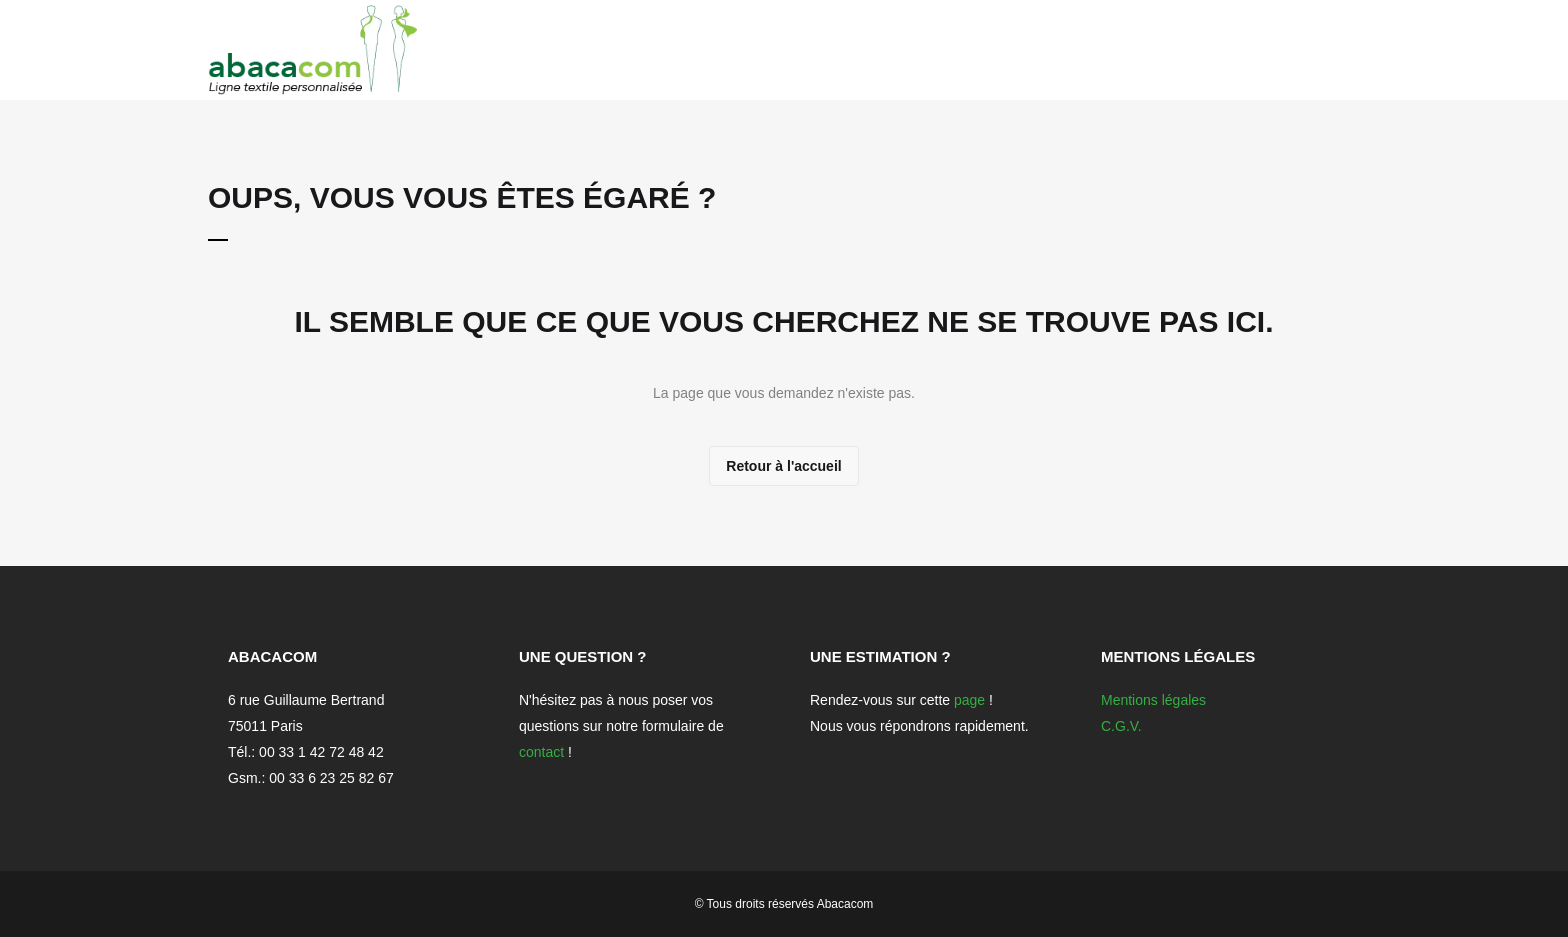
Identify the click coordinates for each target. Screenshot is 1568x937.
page (969, 700)
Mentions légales (1153, 700)
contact (541, 752)
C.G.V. (1121, 726)
